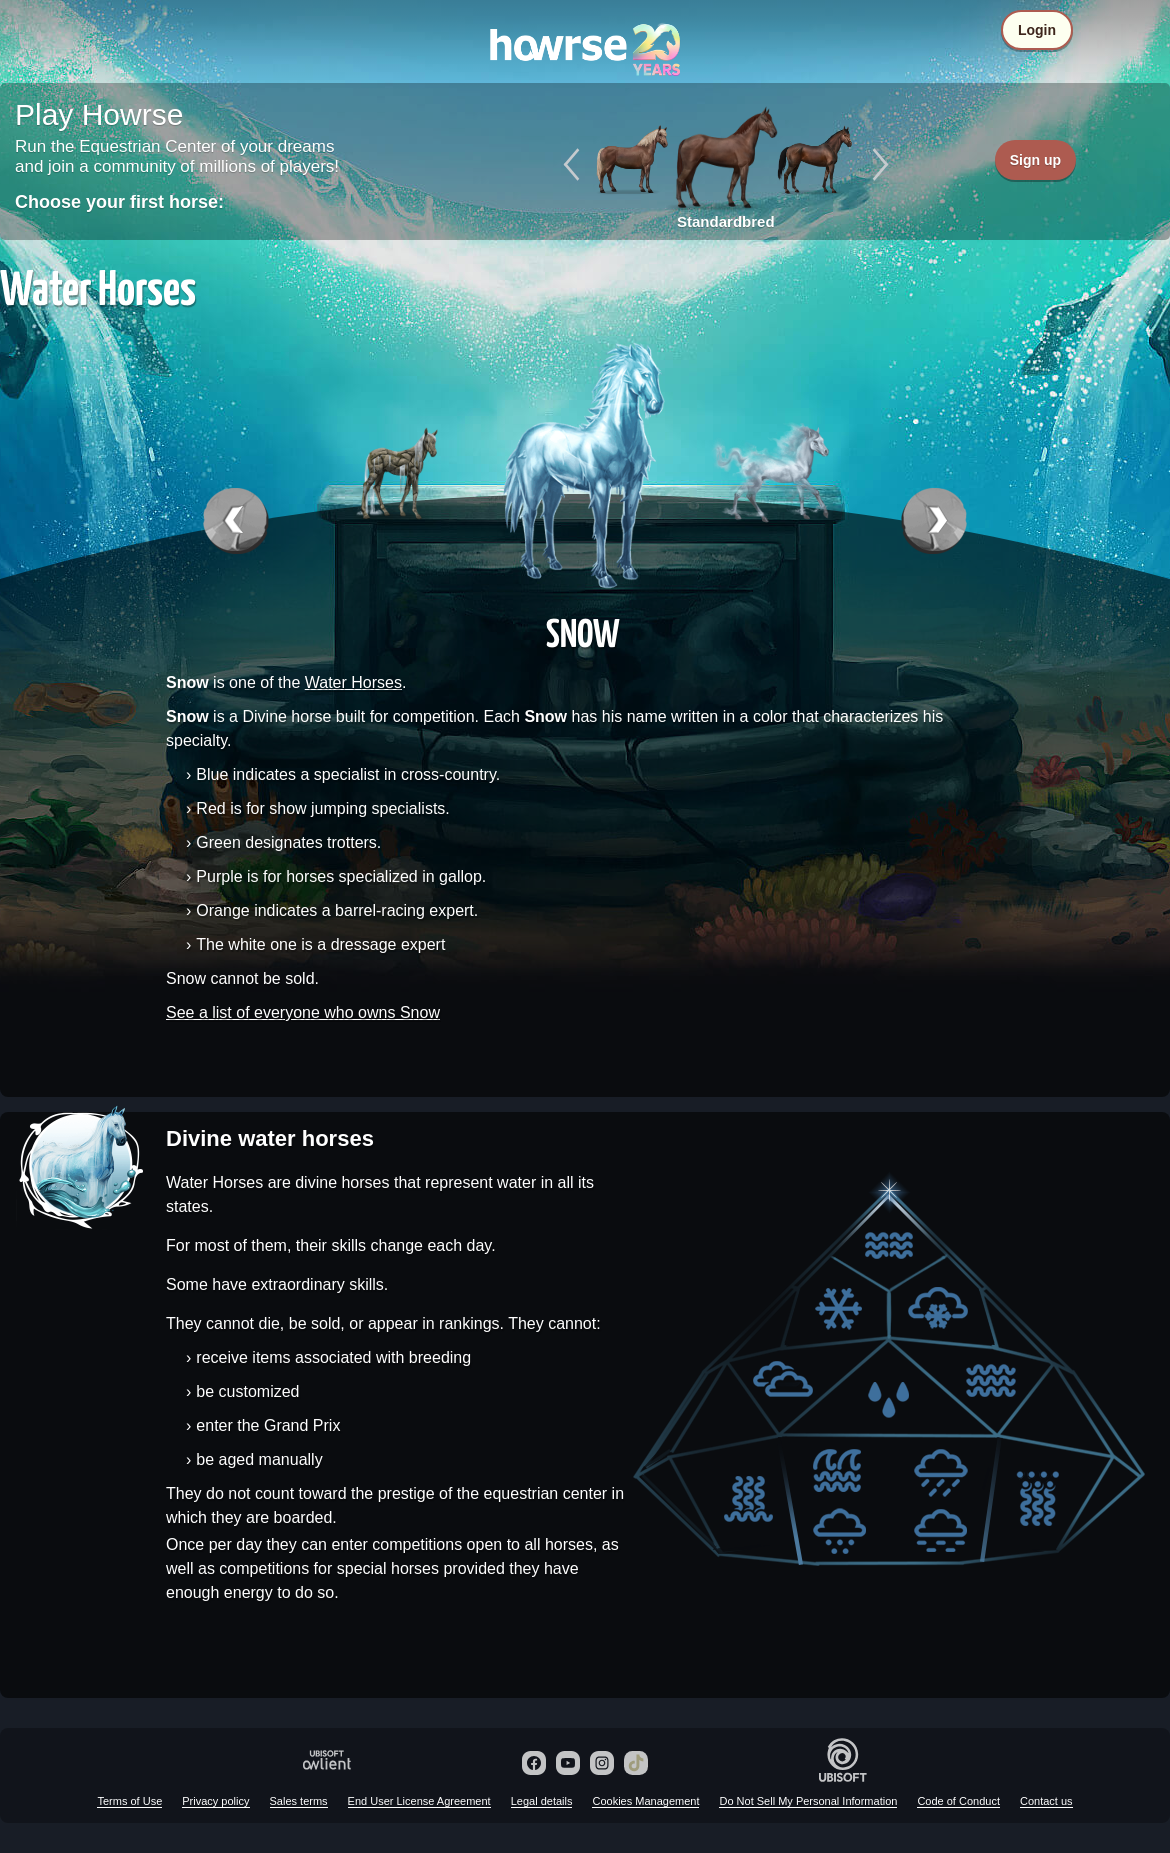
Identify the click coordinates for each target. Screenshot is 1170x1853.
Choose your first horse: (119, 202)
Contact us (1046, 1801)
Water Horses (353, 682)
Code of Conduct (958, 1801)
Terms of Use (129, 1801)
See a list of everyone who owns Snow (303, 1012)
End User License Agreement (419, 1801)
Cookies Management (645, 1801)
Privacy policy (215, 1801)
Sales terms (299, 1801)
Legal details (542, 1801)
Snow (583, 632)
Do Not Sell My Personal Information (808, 1801)
